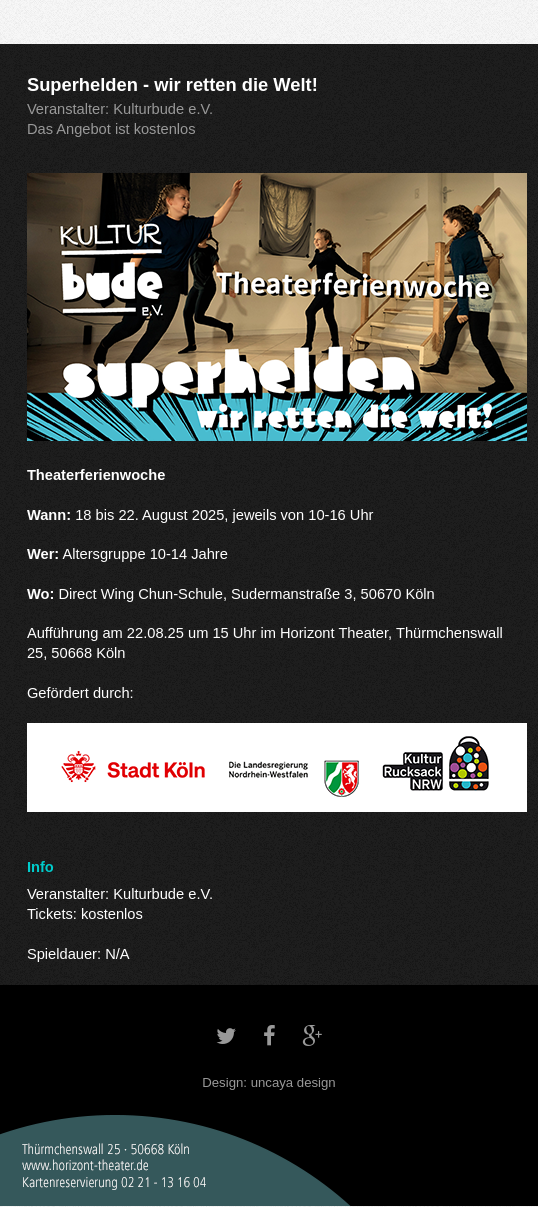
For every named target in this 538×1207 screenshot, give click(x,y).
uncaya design (293, 1082)
